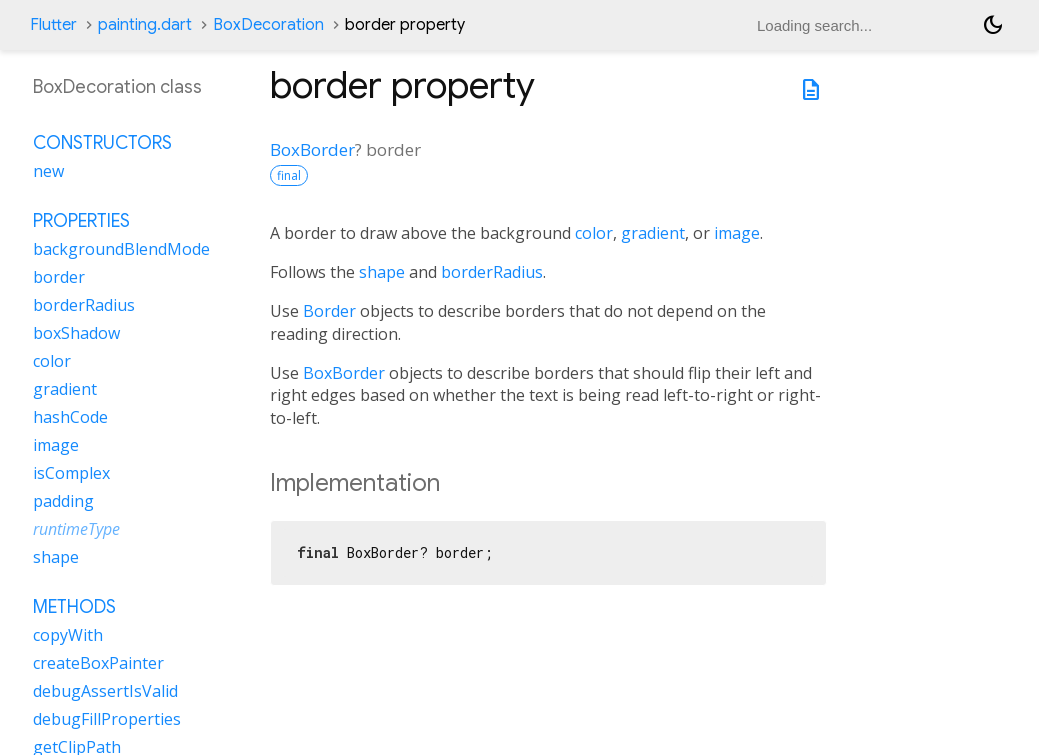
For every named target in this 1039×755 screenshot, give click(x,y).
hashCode (70, 417)
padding (63, 501)
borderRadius (492, 272)
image (737, 233)
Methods (74, 607)
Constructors (102, 143)
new (48, 171)
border (59, 277)
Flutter (53, 25)
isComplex (71, 473)
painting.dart (145, 25)
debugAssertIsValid (105, 691)
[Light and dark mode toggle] (993, 25)
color (594, 233)
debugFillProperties (107, 719)
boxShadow (76, 333)
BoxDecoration (268, 25)
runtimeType (76, 529)
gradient (653, 233)
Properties (81, 221)
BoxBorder (312, 149)
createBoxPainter (98, 663)
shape (382, 272)
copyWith (68, 635)
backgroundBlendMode (121, 249)
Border (329, 311)
